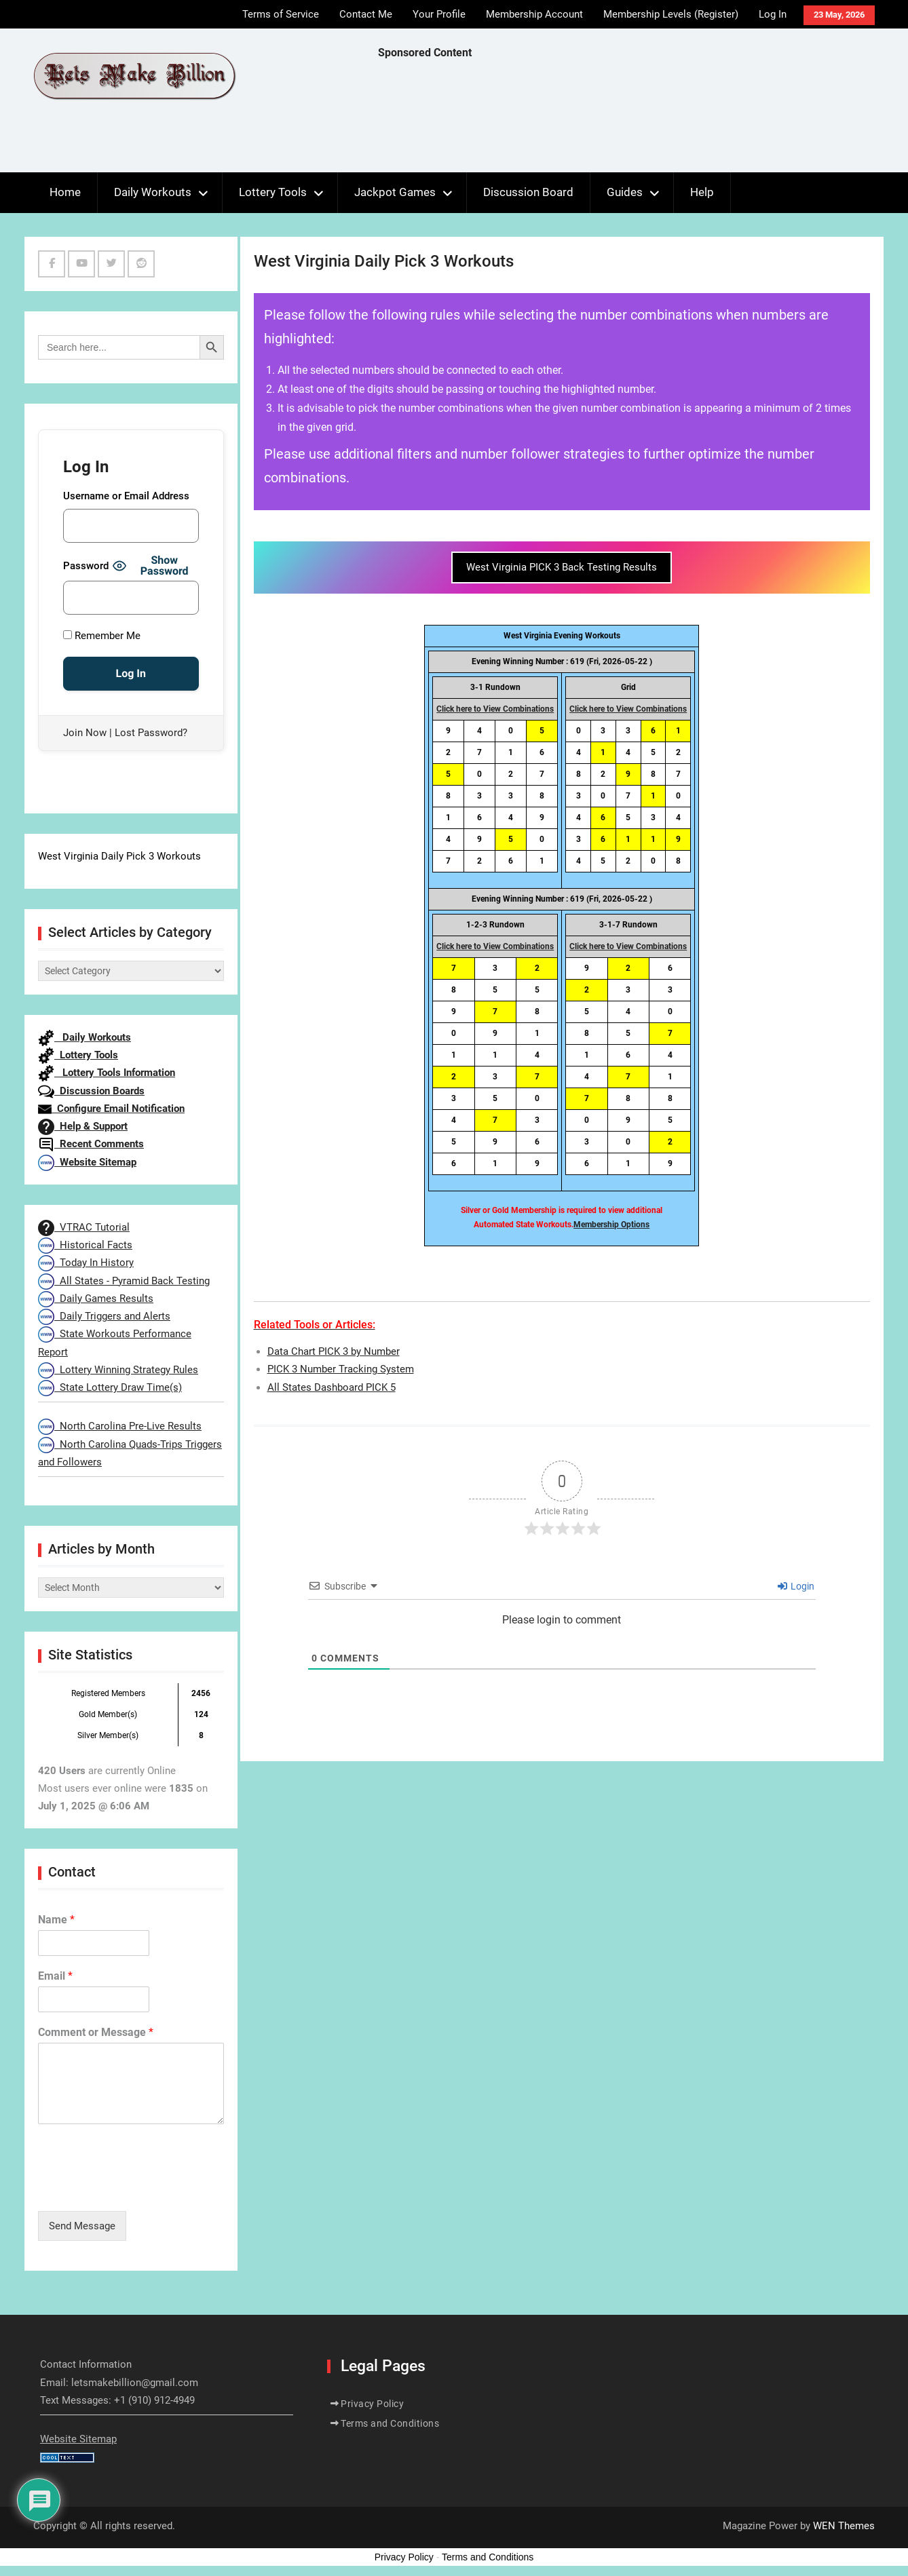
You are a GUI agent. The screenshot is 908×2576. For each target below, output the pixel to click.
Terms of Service (280, 14)
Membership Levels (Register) (670, 14)
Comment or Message (95, 2032)
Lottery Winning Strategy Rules (118, 1370)
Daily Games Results (95, 1298)
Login (796, 1586)
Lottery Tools (273, 192)
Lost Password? (151, 733)
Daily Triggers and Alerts (104, 1316)
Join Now (85, 733)
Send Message (82, 2226)
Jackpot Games (395, 192)
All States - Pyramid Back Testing (124, 1281)
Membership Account (534, 14)
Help (702, 192)
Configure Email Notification (111, 1108)
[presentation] (141, 2188)
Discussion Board (528, 192)
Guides (625, 192)
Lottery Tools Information (106, 1072)
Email (55, 1975)
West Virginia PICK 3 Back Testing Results (561, 567)
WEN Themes (844, 2526)
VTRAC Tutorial (84, 1227)
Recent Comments (91, 1144)
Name (56, 1919)
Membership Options (611, 1224)
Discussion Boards (91, 1091)
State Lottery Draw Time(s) (110, 1387)
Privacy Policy (372, 2403)
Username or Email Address (126, 496)
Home (65, 192)
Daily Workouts (152, 192)
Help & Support (83, 1126)
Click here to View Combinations (495, 709)
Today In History (86, 1262)
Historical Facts (85, 1245)
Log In (773, 14)
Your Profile (439, 14)
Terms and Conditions (390, 2423)
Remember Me (101, 636)
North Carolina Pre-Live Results (120, 1426)
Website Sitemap (87, 1162)
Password (86, 566)
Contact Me (365, 14)
